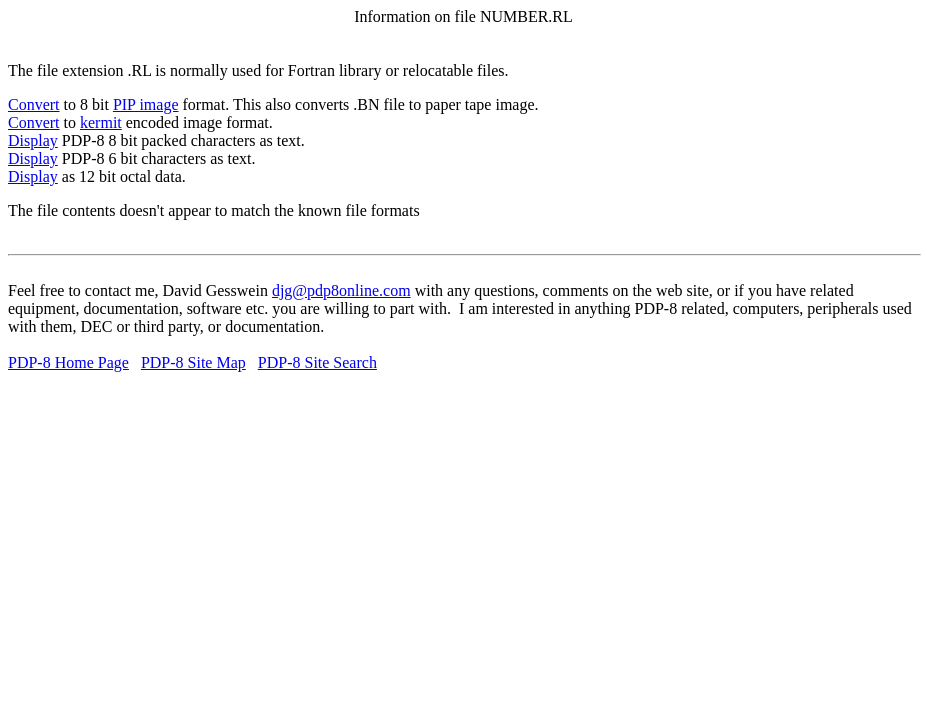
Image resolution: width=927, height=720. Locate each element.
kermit (101, 122)
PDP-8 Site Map (193, 362)
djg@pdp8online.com (341, 290)
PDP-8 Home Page (68, 362)
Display (33, 140)
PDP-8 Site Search (317, 362)
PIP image (146, 104)
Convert (34, 104)
